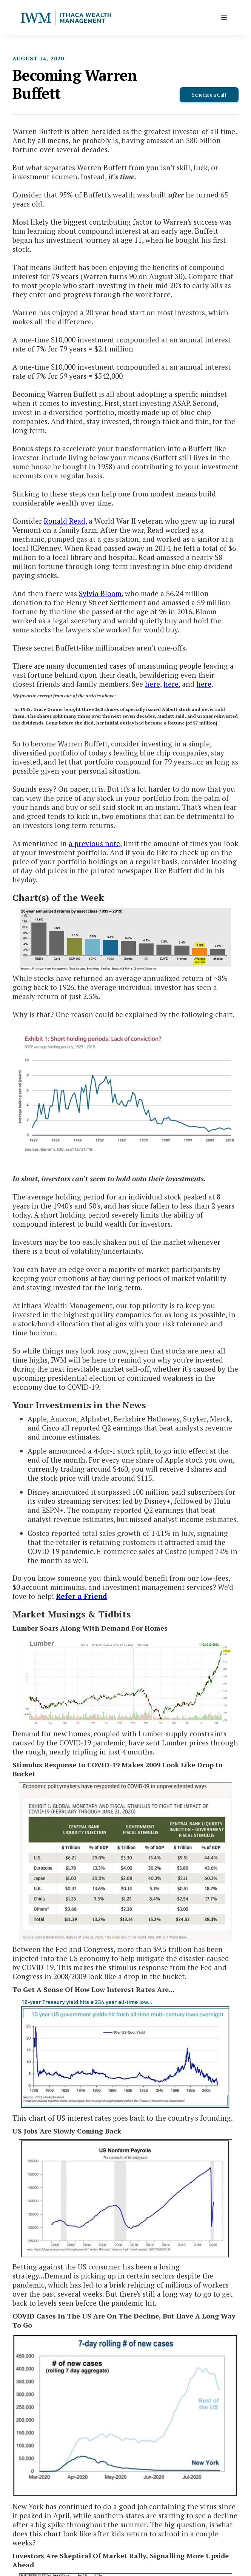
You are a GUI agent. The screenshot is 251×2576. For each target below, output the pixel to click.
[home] (66, 18)
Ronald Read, (65, 521)
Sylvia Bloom (100, 593)
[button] (224, 18)
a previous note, (95, 843)
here (152, 684)
